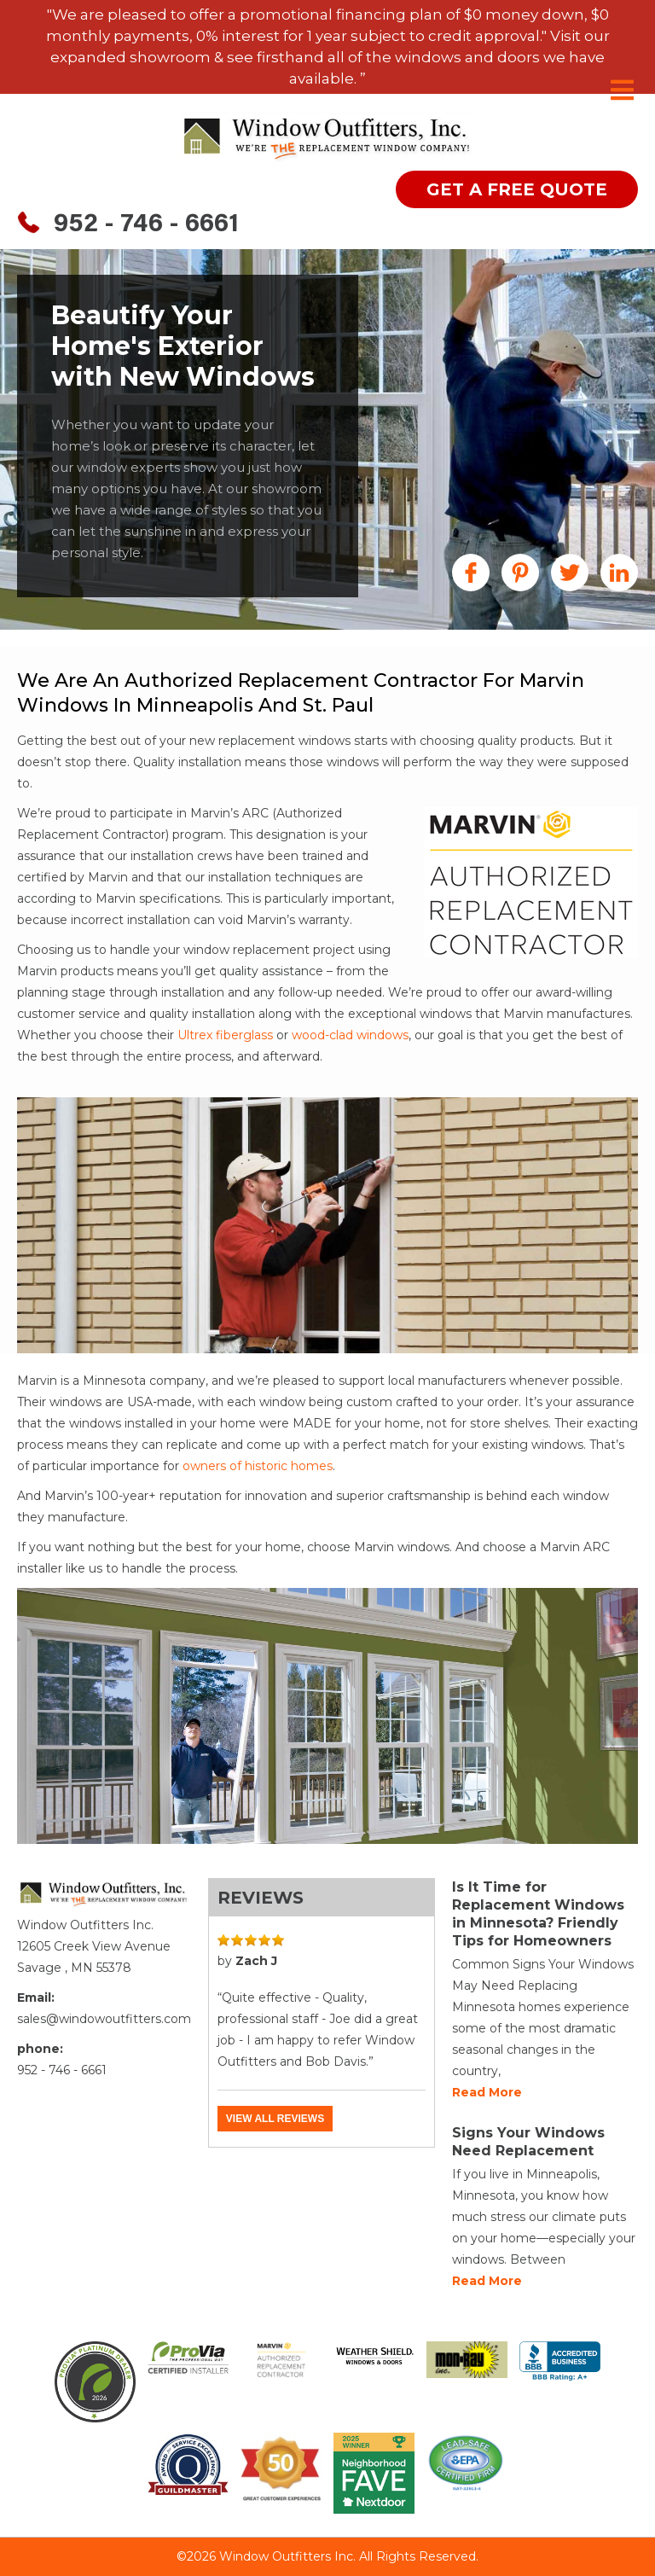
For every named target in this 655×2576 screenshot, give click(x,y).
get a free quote (516, 189)
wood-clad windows (350, 1035)
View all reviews (275, 2119)
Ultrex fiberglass (225, 1035)
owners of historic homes (258, 1466)
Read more (487, 2092)
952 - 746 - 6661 (146, 225)
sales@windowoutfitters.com (104, 2018)
